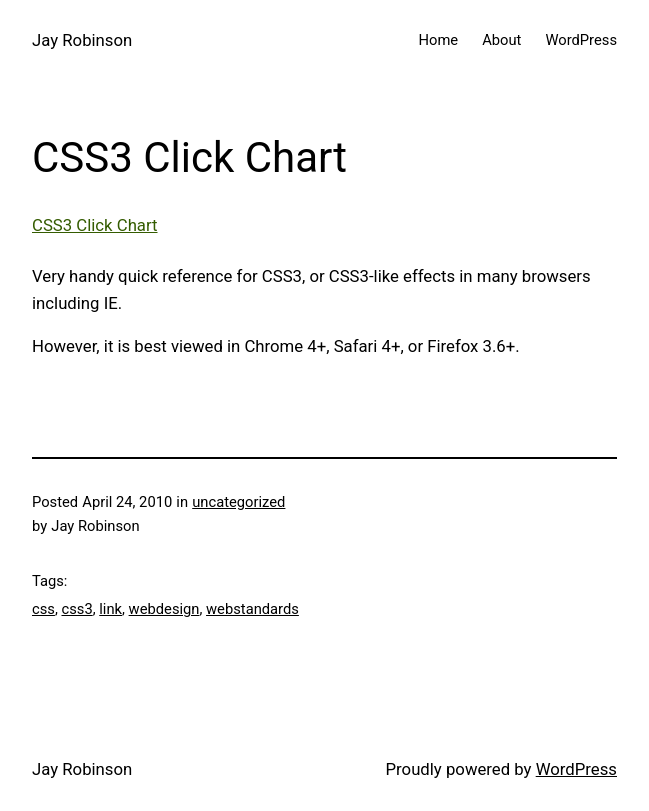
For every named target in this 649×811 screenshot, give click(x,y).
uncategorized (238, 502)
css (43, 609)
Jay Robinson (82, 40)
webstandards (252, 609)
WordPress (576, 769)
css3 (76, 609)
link (110, 609)
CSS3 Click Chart (95, 225)
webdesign (164, 609)
